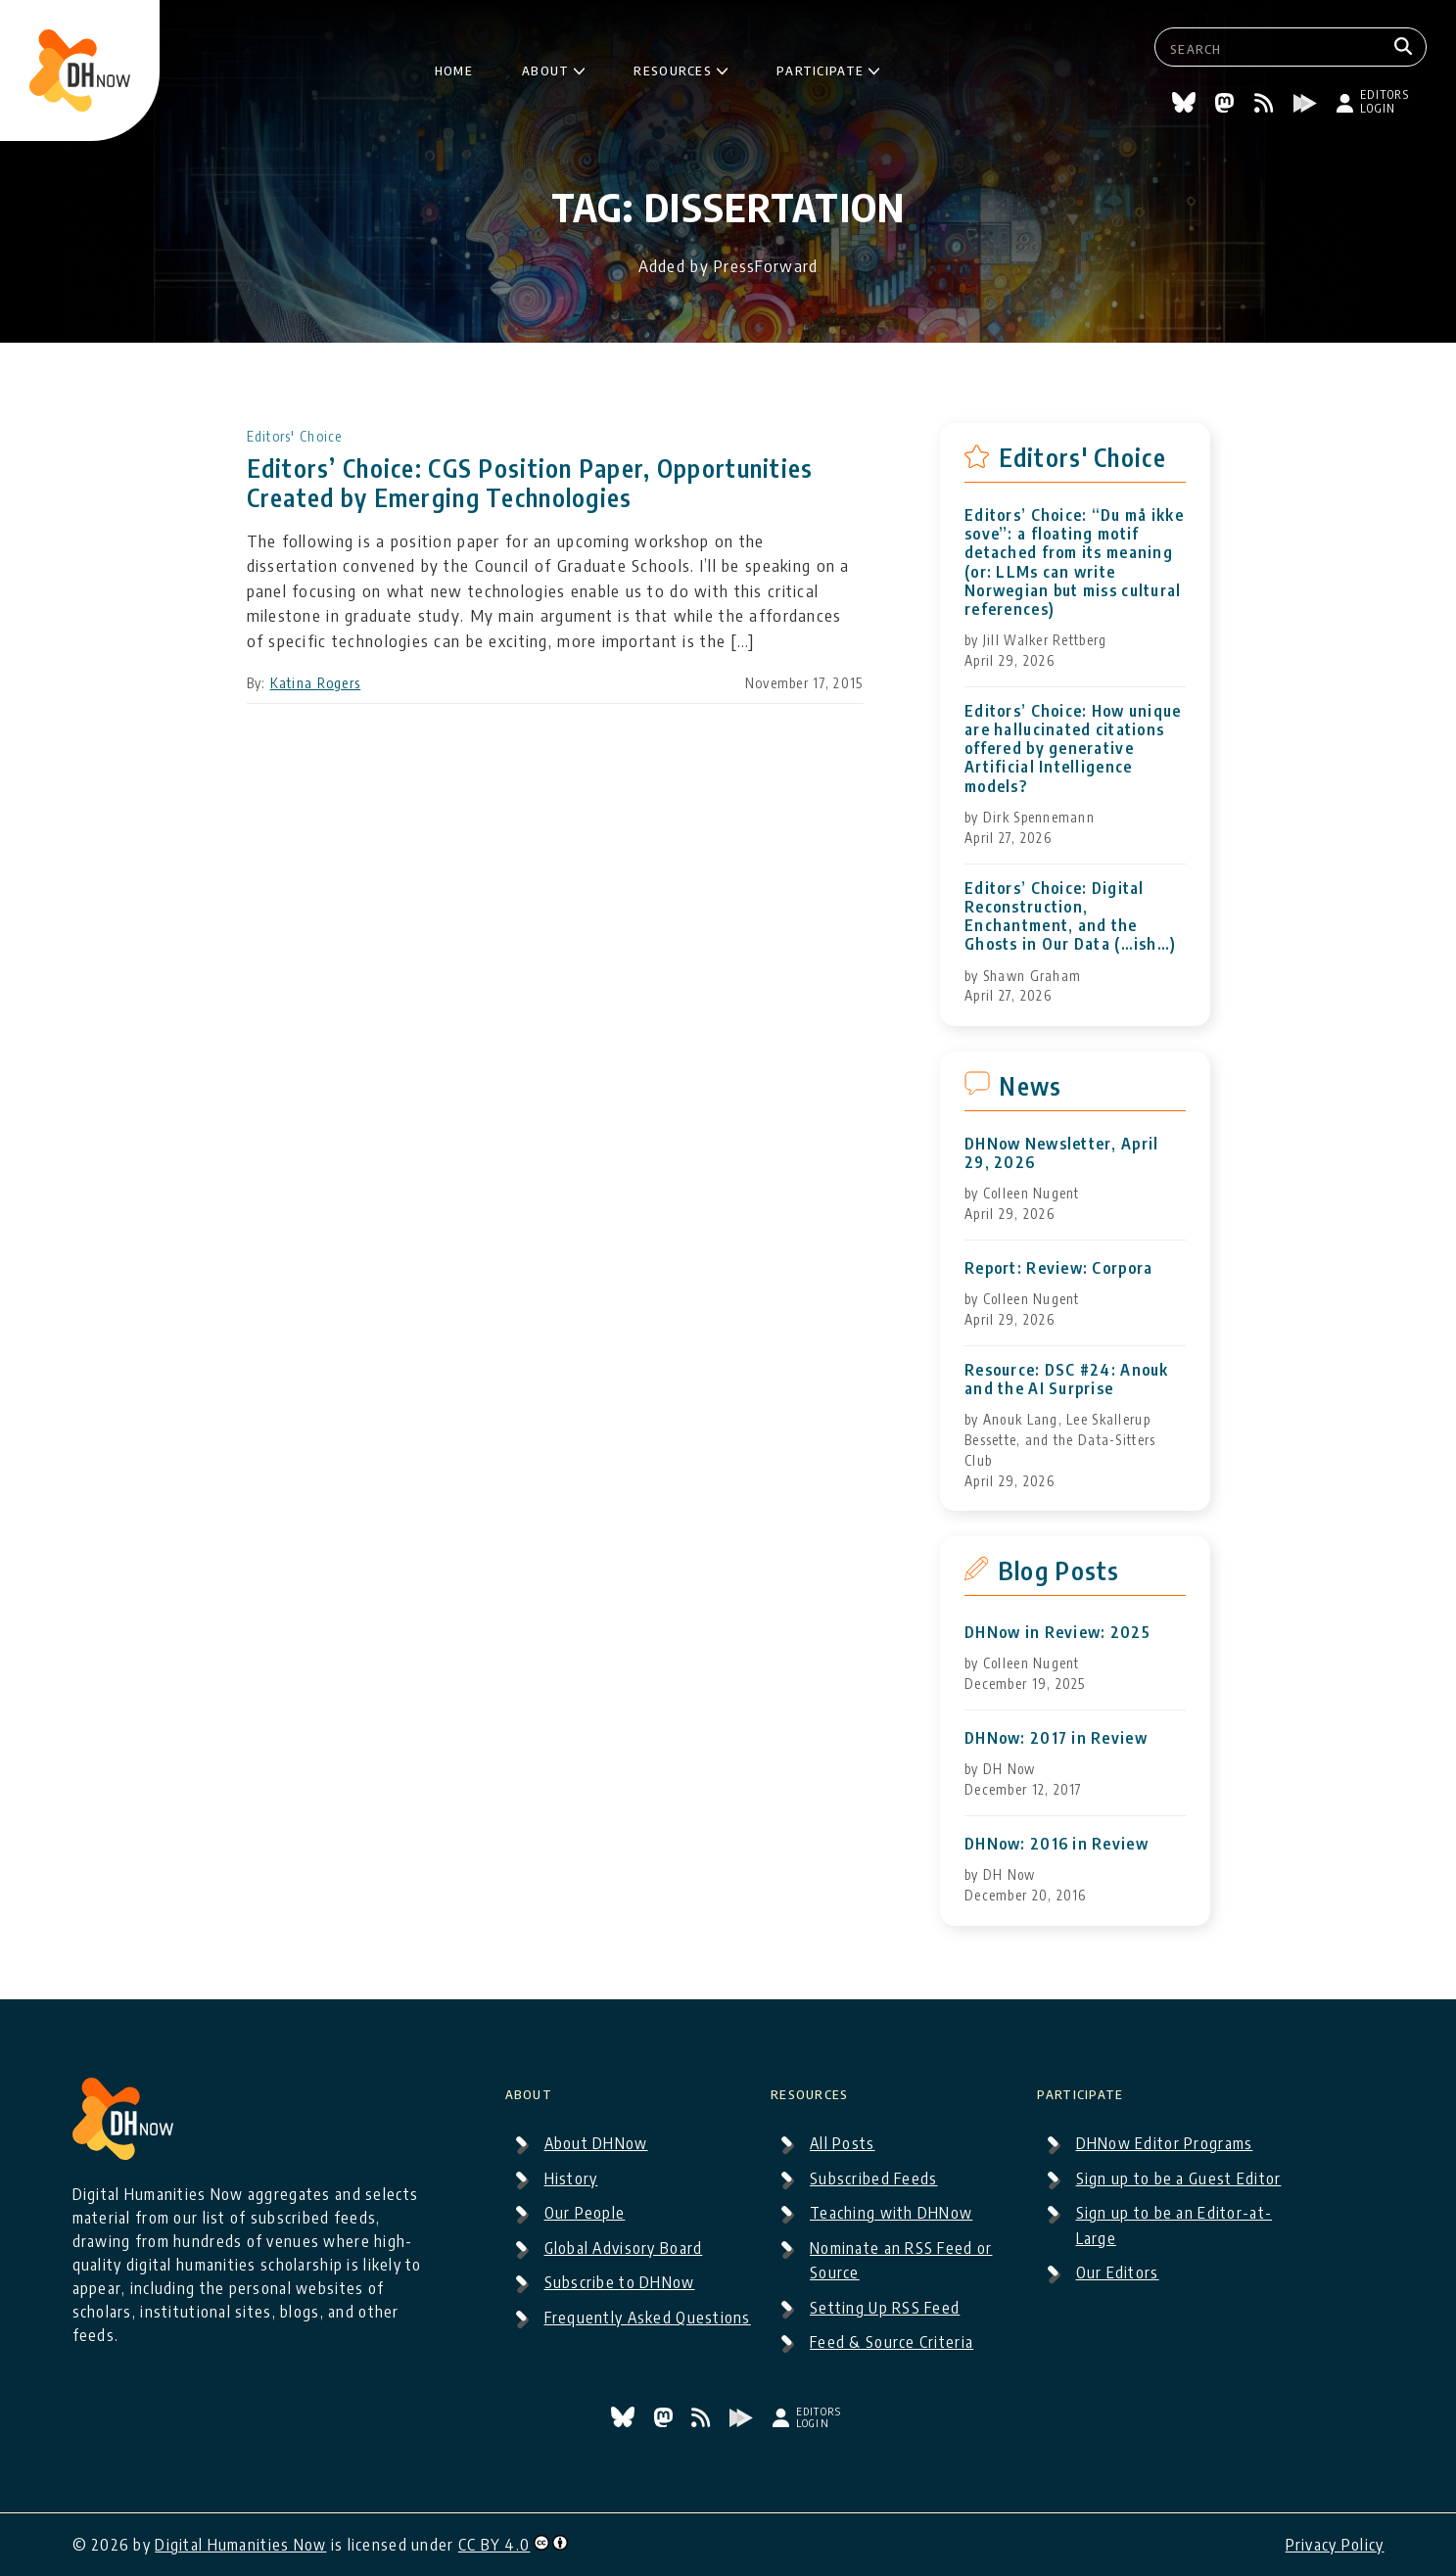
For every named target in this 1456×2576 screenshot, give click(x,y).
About (545, 67)
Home (454, 67)
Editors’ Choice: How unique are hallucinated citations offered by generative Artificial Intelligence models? (1073, 749)
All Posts (842, 2143)
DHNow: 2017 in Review (1056, 1738)
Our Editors (1117, 2272)
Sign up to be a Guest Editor (1179, 2178)
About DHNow (596, 2143)
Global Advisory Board (623, 2248)
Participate (820, 67)
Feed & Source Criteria (891, 2342)
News (1030, 1086)
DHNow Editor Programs (1164, 2143)
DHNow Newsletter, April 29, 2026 (1061, 1153)
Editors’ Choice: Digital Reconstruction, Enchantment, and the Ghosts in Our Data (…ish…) (1070, 917)
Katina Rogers (315, 683)
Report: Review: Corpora (1058, 1268)
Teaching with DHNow (891, 2213)
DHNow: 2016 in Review (1056, 1844)
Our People (585, 2213)
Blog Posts (1059, 1570)
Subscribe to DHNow (619, 2282)
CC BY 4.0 (494, 2544)
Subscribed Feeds (873, 2178)
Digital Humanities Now (240, 2544)
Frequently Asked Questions (647, 2317)
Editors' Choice (295, 436)
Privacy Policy (1335, 2544)
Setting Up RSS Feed (885, 2308)
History (571, 2178)
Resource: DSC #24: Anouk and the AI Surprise (1066, 1379)
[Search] (1406, 47)
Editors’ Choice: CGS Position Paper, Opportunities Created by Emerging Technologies (530, 482)
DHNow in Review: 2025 (1057, 1632)
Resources (673, 67)
